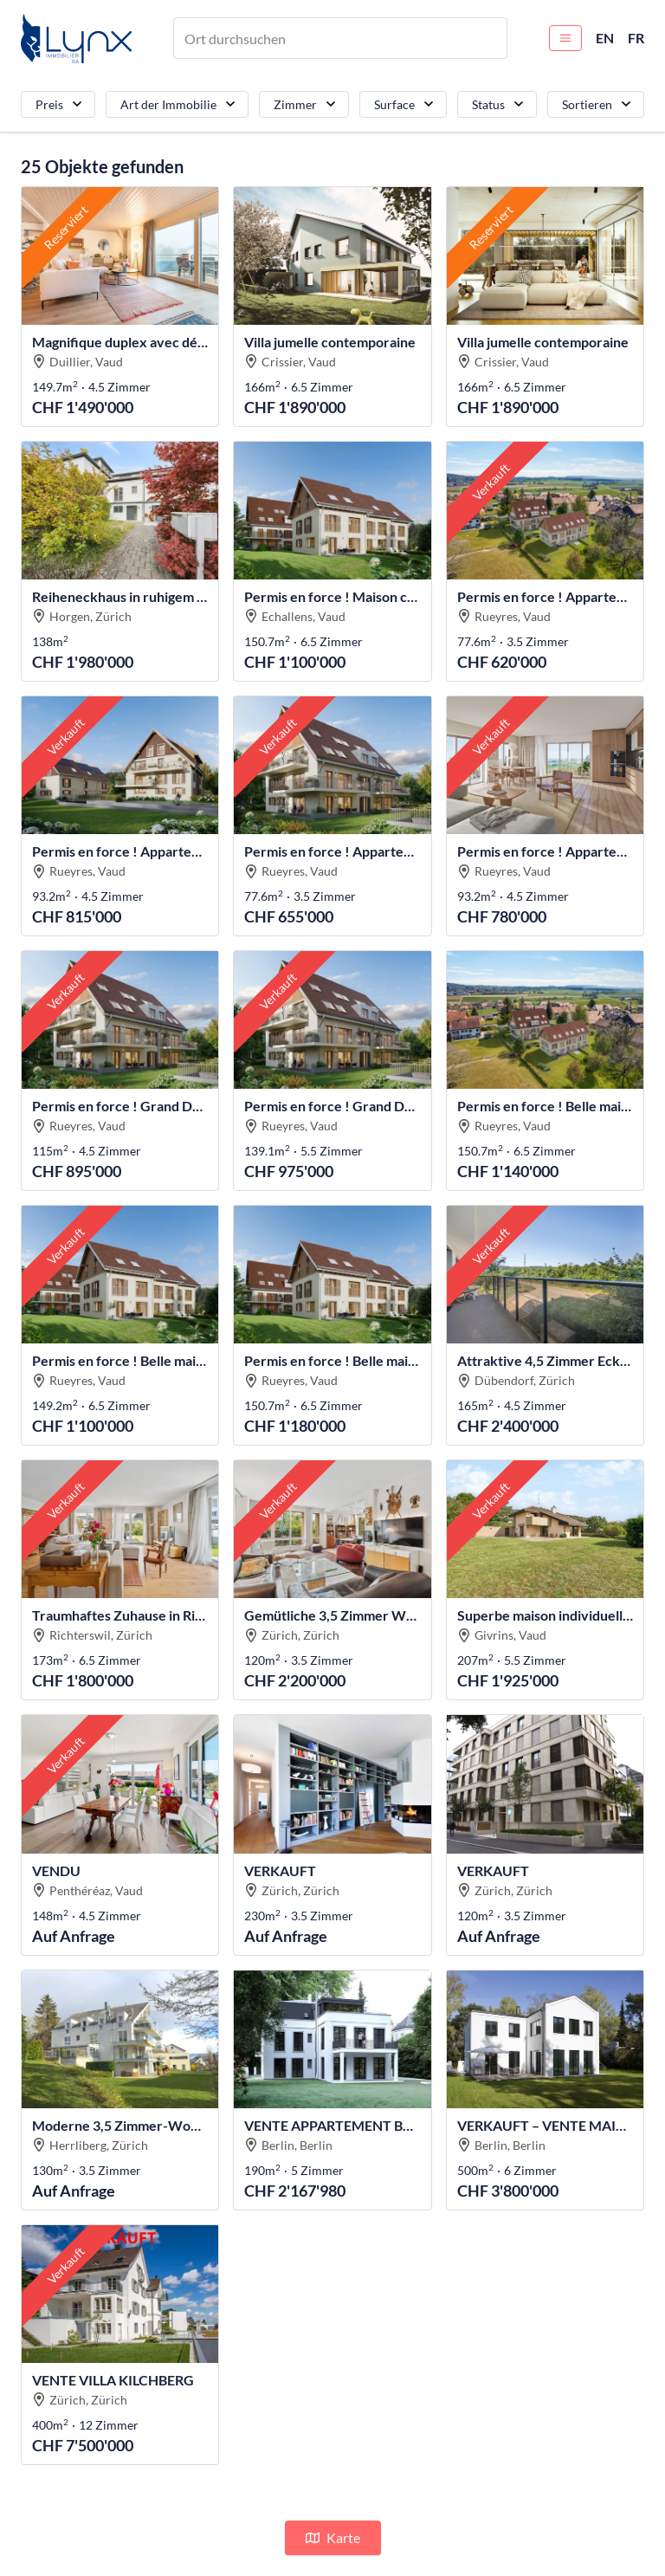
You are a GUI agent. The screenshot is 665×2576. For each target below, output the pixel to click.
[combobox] (340, 38)
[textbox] (240, 38)
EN (605, 37)
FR (636, 37)
